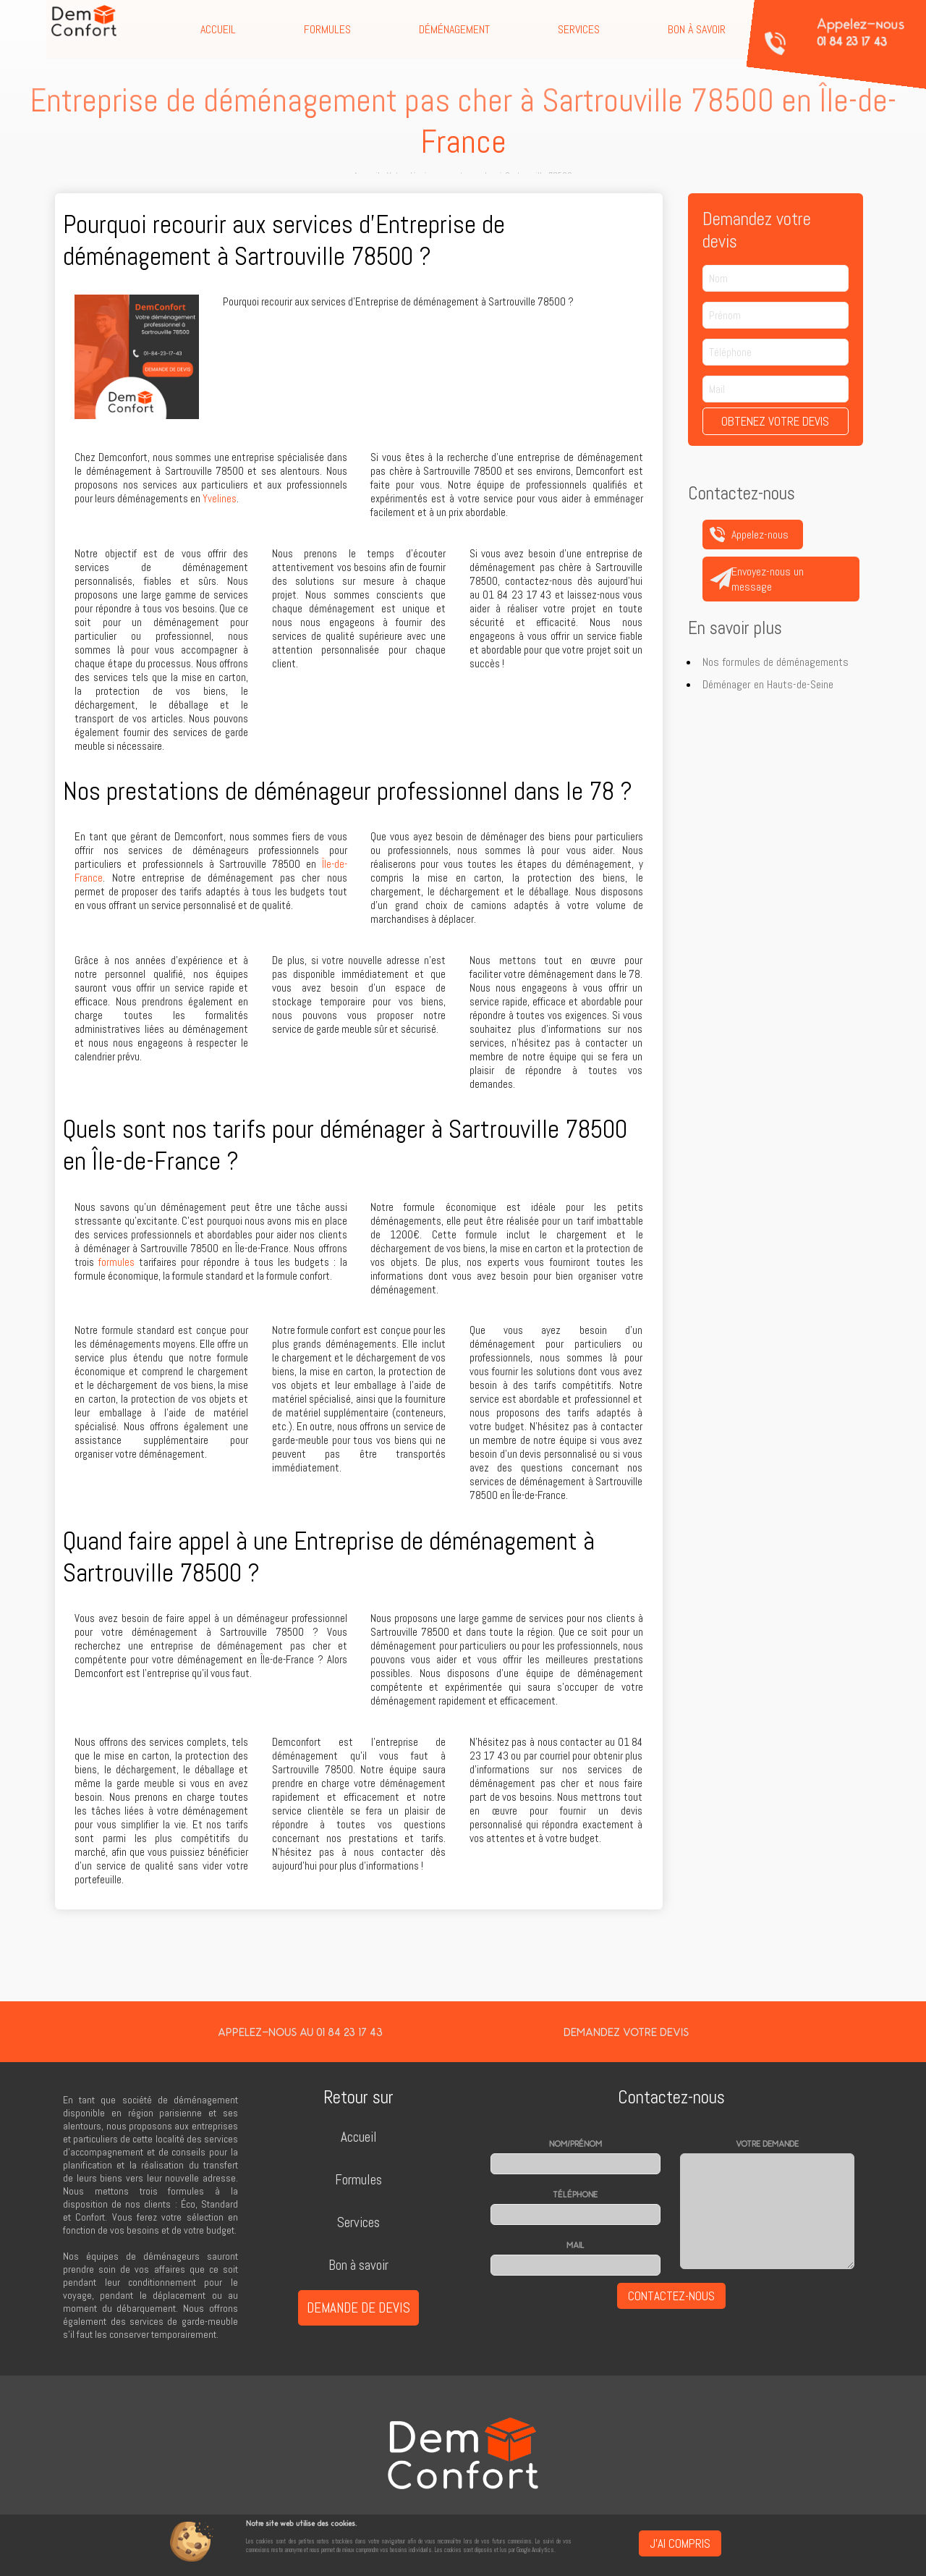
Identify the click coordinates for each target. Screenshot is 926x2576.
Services (579, 29)
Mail (575, 2245)
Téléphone (575, 2194)
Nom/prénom (575, 2144)
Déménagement (454, 29)
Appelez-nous (860, 31)
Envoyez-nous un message (767, 579)
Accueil (218, 29)
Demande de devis (358, 2308)
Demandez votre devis (626, 2032)
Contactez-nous (671, 2296)
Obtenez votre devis (775, 421)
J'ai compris (680, 2543)
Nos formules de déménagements (775, 662)
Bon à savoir (697, 29)
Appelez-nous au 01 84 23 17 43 (300, 2032)
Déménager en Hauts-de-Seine (767, 684)
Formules (327, 29)
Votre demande (767, 2144)
